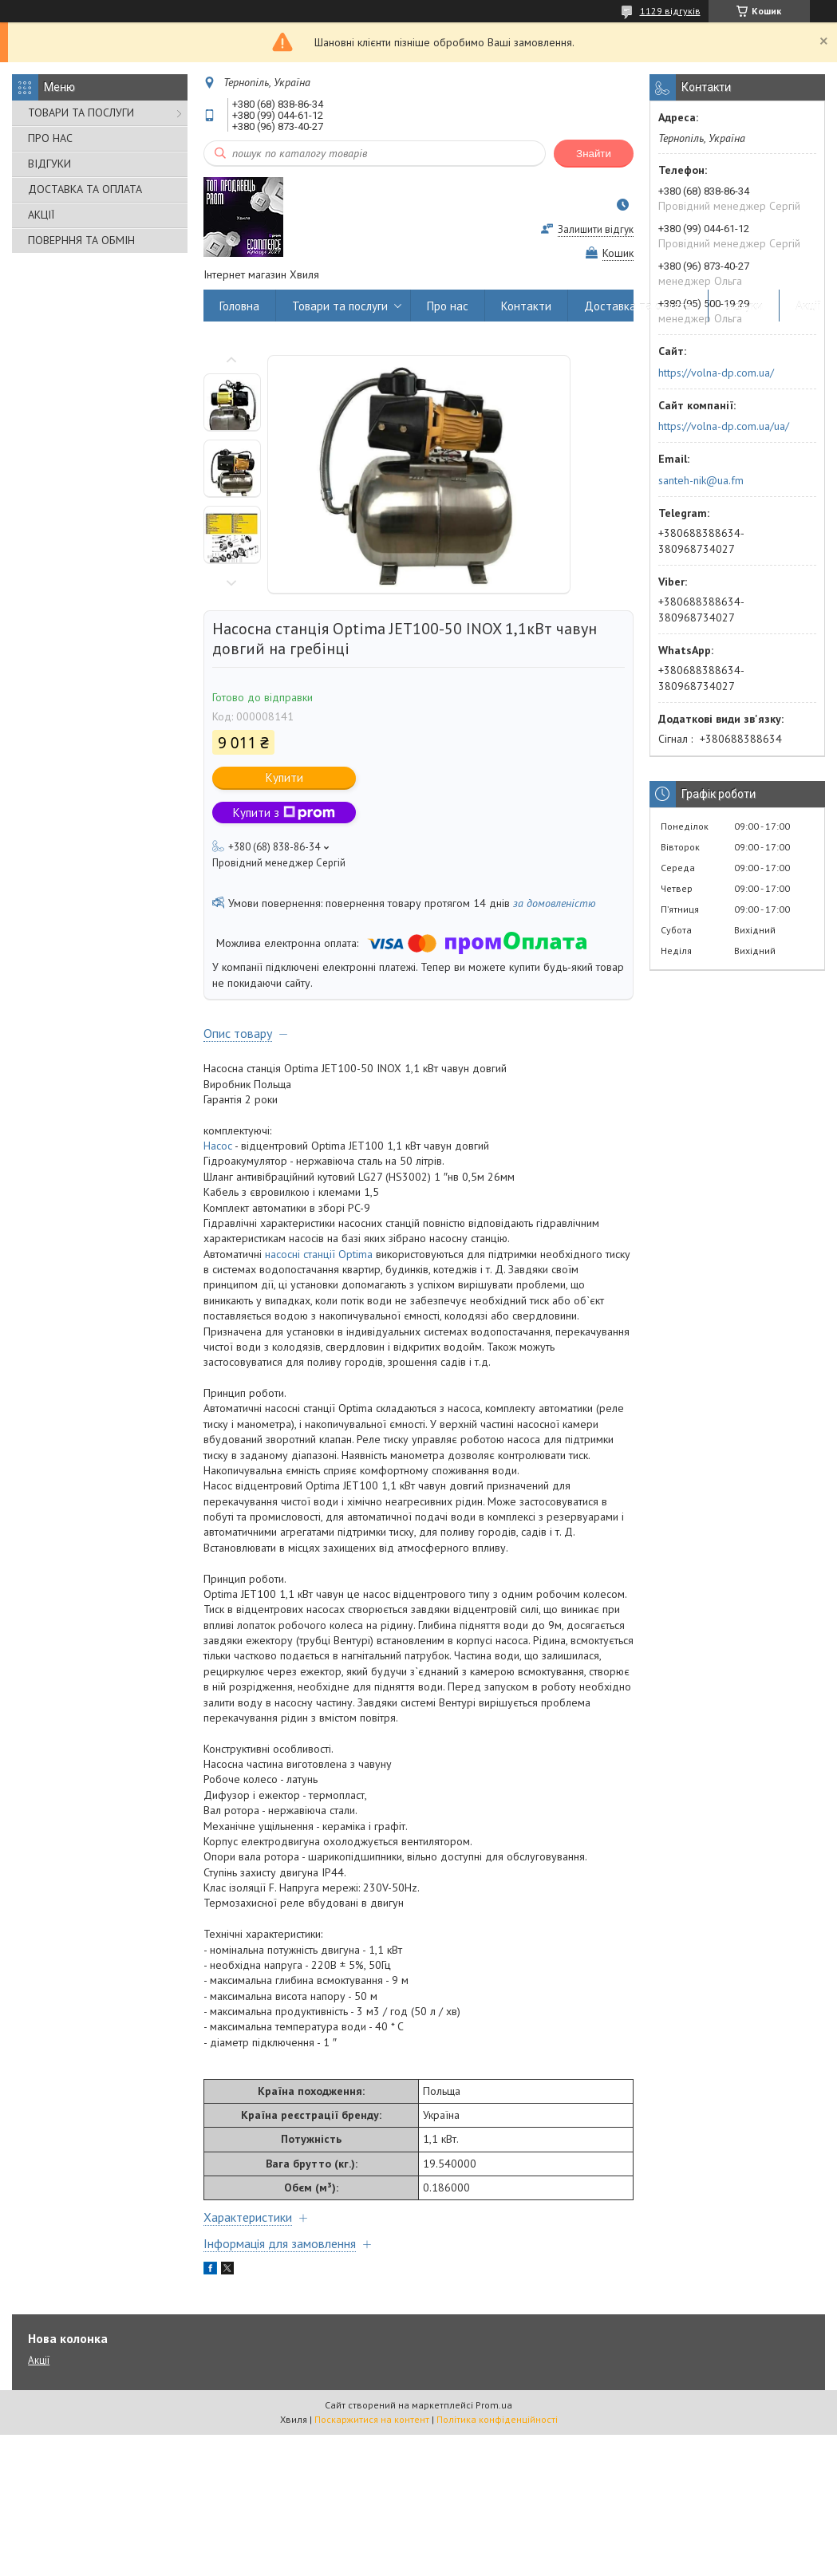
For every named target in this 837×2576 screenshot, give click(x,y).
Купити (284, 777)
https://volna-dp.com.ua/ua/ (723, 426)
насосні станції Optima (319, 1254)
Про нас (447, 306)
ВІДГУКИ (49, 163)
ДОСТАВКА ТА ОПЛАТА (85, 189)
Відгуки (743, 306)
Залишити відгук (596, 229)
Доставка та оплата (638, 306)
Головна (239, 306)
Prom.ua (494, 2405)
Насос (217, 1145)
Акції (808, 306)
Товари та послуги (340, 306)
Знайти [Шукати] (593, 154)
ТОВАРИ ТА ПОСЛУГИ (81, 112)
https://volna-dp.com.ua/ (716, 372)
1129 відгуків (670, 11)
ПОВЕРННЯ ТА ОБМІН (81, 240)
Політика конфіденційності (497, 2419)
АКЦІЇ (41, 214)
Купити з (284, 812)
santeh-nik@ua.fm (701, 480)
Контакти (526, 306)
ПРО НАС (50, 138)
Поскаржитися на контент (371, 2419)
